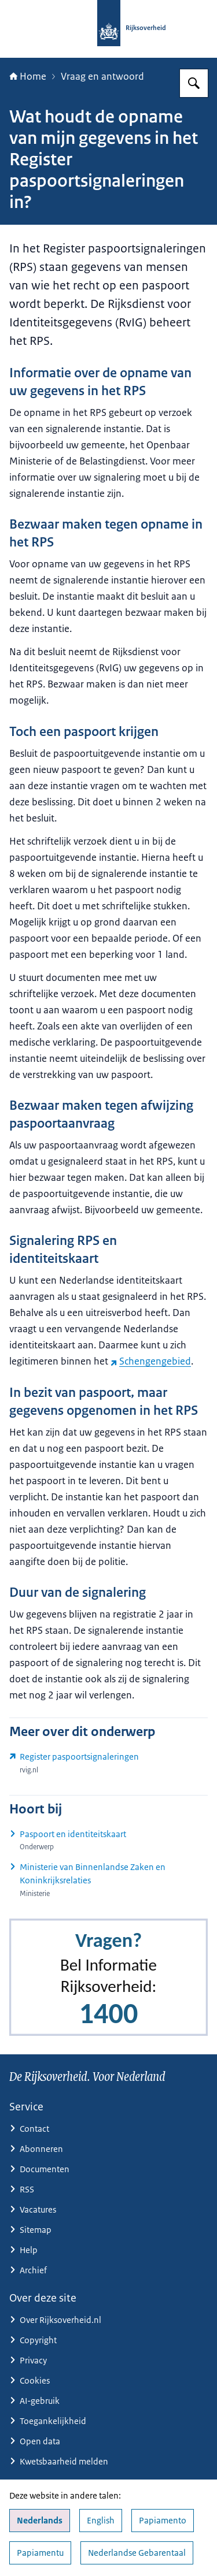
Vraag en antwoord (102, 76)
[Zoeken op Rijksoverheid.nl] (194, 83)
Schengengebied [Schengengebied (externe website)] (151, 1361)
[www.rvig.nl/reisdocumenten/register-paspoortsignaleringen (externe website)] (108, 1763)
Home (27, 76)
